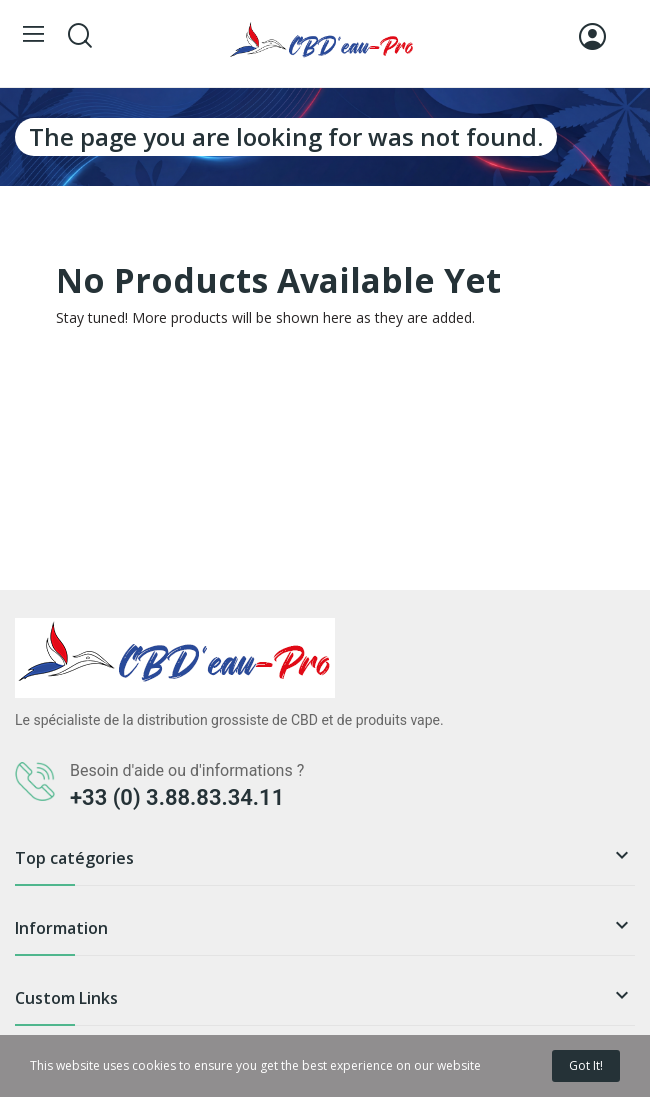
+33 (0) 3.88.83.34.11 (177, 797)
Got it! (586, 1065)
